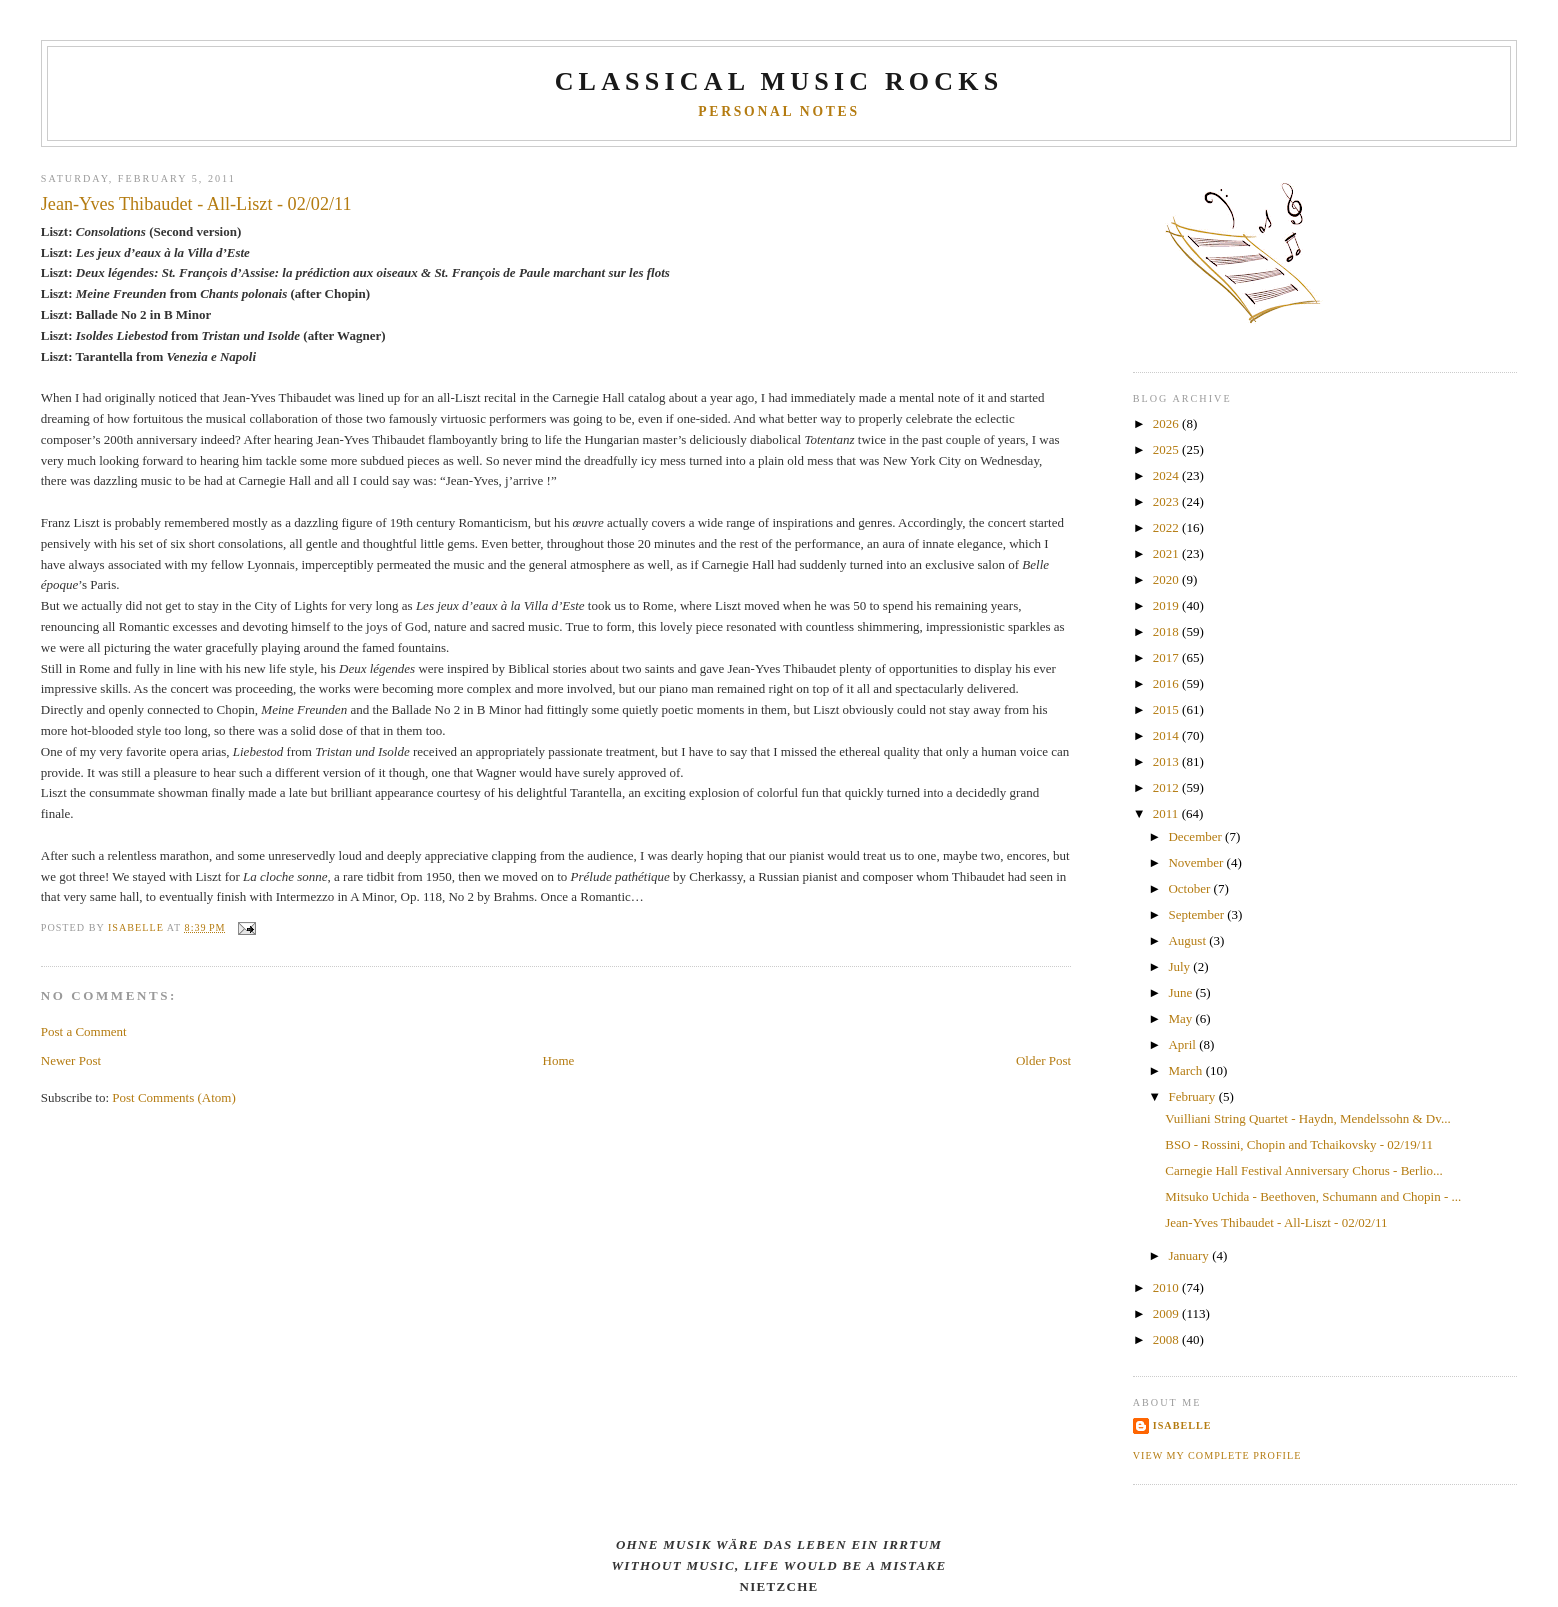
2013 (1167, 761)
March (1186, 1070)
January (1190, 1255)
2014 (1167, 735)
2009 (1167, 1313)
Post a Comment (84, 1031)
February (1193, 1096)
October (1190, 888)
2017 (1167, 657)
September (1197, 914)
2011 (1167, 813)
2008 (1167, 1339)
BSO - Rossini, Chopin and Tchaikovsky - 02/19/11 (1299, 1144)
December (1196, 836)
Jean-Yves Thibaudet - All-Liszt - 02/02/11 (1276, 1222)
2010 (1167, 1287)
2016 (1167, 683)
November (1197, 862)
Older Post (1043, 1060)
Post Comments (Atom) (174, 1097)
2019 (1167, 605)
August (1188, 940)
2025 (1167, 449)
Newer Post (71, 1060)
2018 (1167, 631)
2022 (1167, 527)
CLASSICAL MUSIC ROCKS (779, 81)
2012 (1167, 787)
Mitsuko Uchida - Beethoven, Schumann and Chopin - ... (1313, 1196)
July (1180, 966)
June (1181, 992)
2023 (1167, 501)
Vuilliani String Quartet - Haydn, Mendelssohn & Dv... (1307, 1118)
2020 (1167, 579)
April (1183, 1044)
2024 (1167, 475)
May (1181, 1018)
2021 (1167, 553)
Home (559, 1060)
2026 (1167, 423)
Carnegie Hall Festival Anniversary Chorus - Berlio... (1304, 1170)
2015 (1167, 709)
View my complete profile (1217, 1455)
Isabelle (1182, 1425)
